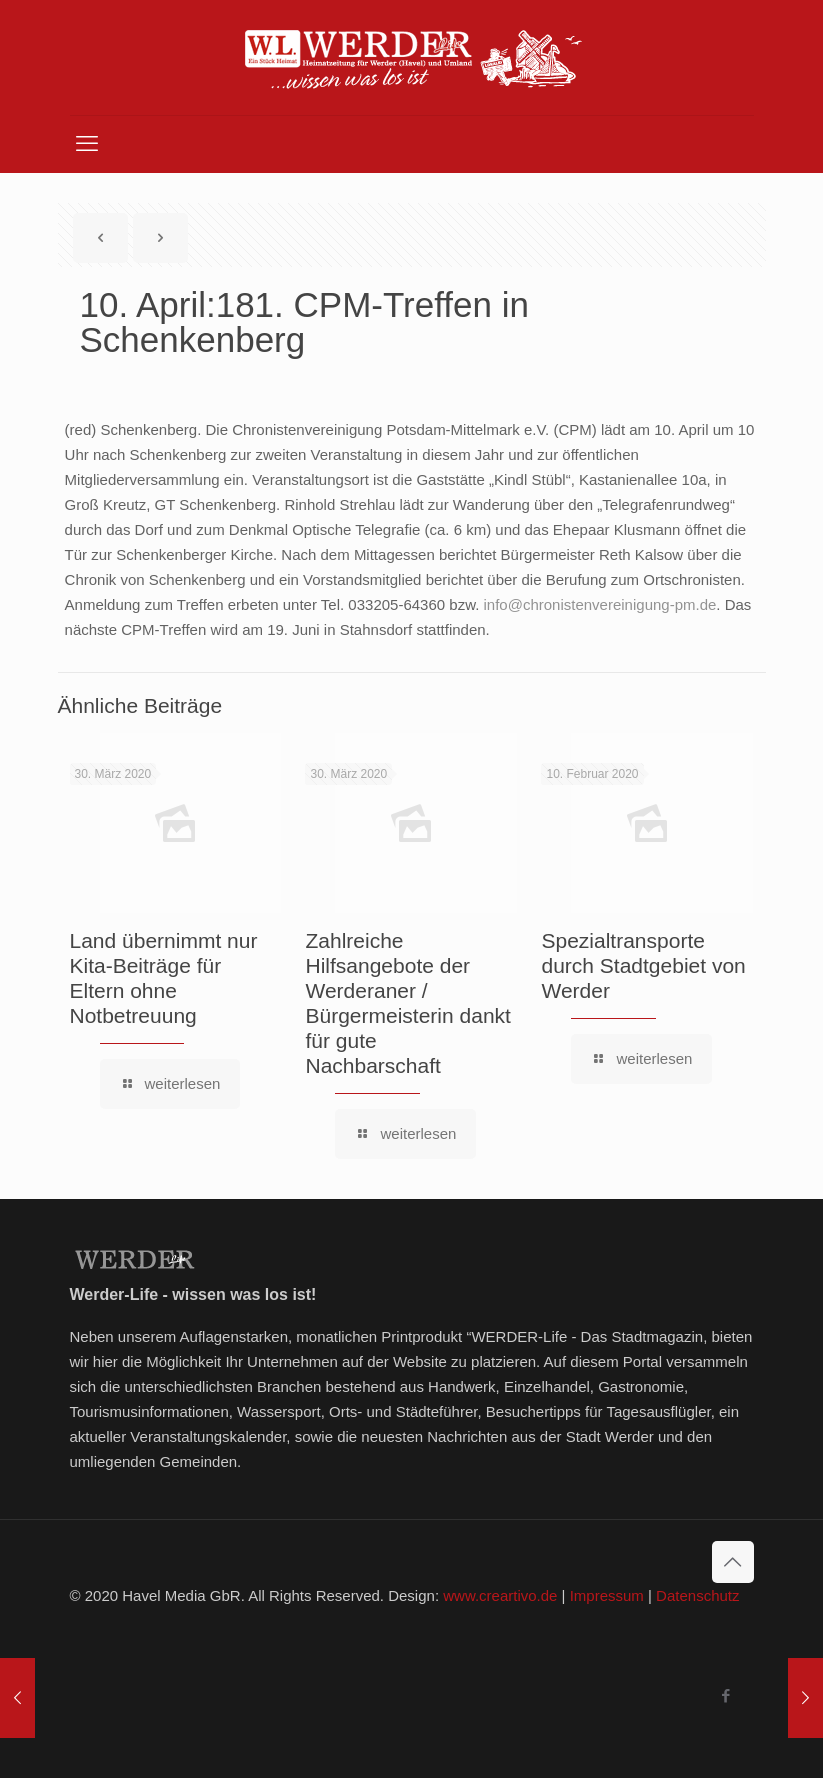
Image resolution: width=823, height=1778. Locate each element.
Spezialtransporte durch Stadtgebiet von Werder (643, 965)
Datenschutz (697, 1595)
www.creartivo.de (500, 1595)
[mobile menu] (87, 144)
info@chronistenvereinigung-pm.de (599, 604)
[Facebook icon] (726, 1695)
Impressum (607, 1595)
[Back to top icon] (733, 1562)
